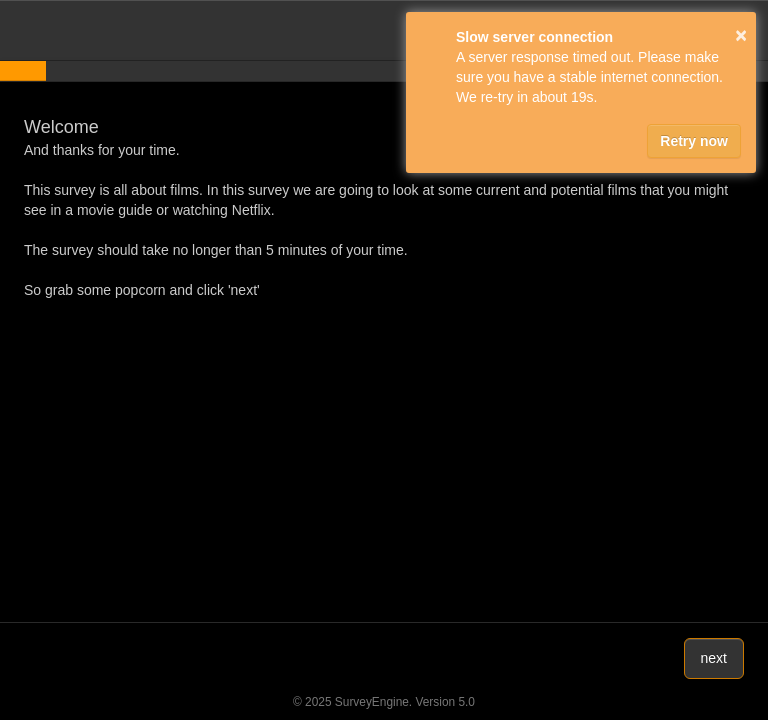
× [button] (741, 35)
